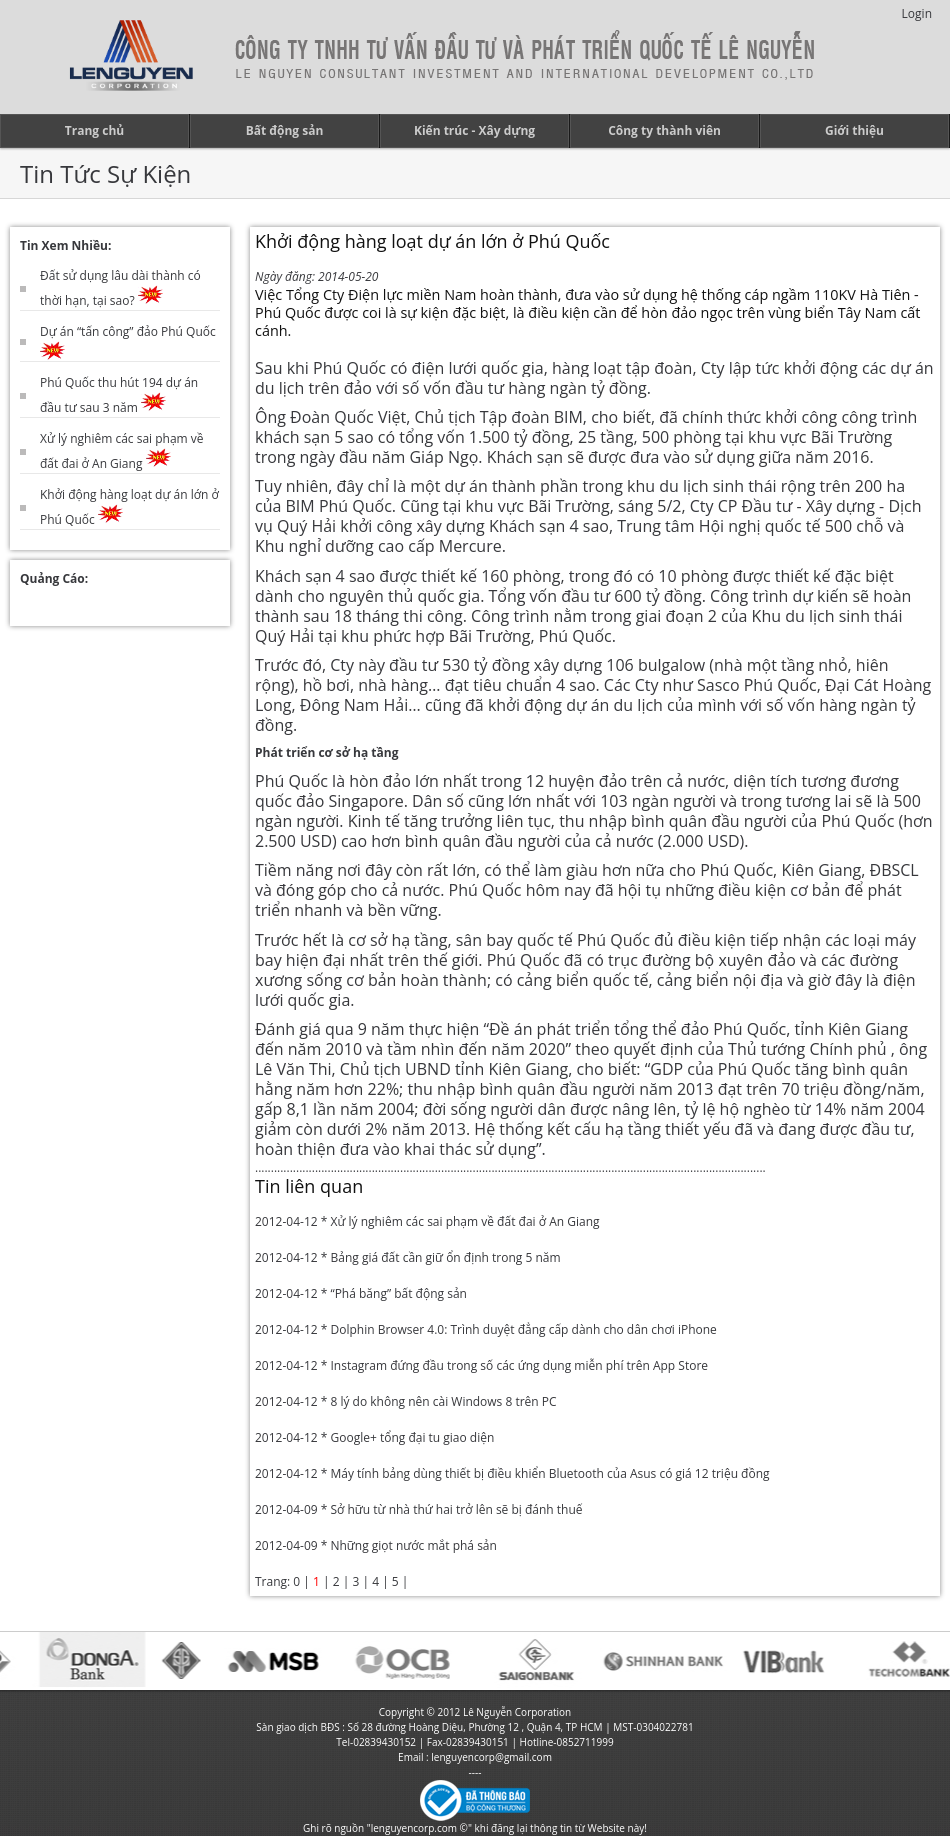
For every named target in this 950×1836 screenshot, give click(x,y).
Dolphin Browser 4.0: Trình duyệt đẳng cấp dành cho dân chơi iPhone (523, 1329)
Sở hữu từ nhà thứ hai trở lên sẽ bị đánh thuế (456, 1509)
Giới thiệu (854, 130)
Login (917, 13)
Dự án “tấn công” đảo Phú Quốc (128, 342)
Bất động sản (285, 130)
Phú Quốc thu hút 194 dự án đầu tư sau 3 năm (119, 395)
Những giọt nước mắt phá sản (413, 1545)
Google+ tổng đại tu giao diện (412, 1437)
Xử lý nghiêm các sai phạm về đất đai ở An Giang (122, 451)
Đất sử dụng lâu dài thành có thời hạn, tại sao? (120, 288)
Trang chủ (94, 130)
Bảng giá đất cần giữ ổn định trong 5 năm (445, 1257)
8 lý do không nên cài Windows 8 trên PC (443, 1401)
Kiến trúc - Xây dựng (474, 130)
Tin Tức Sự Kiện (105, 173)
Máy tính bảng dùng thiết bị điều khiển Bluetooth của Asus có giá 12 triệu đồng (549, 1473)
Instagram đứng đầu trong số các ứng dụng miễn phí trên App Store (519, 1365)
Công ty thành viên (664, 130)
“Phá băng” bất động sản (398, 1293)
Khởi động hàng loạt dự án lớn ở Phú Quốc (129, 507)
